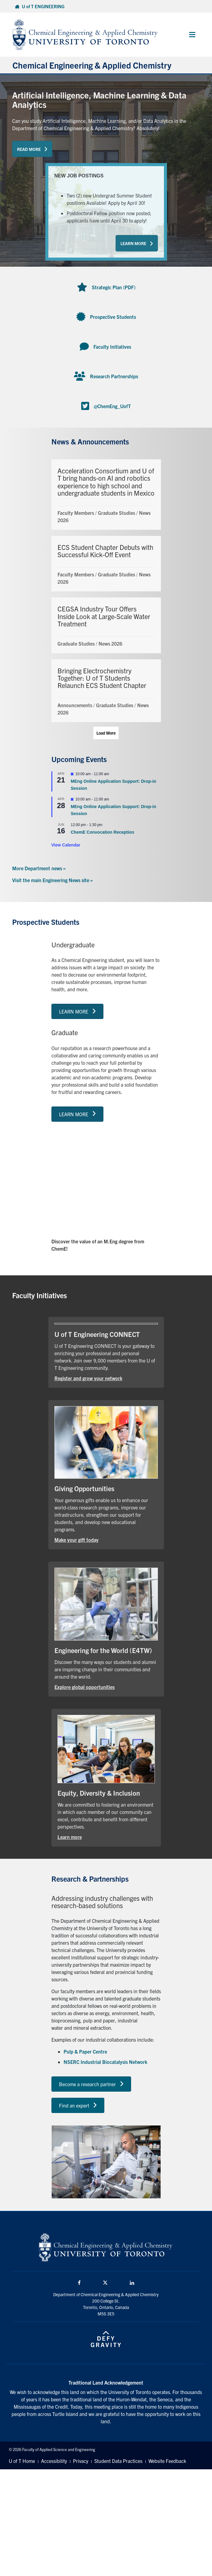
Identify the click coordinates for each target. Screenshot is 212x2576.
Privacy (80, 2461)
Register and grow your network (88, 1378)
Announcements (74, 705)
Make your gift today (76, 1540)
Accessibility (54, 2461)
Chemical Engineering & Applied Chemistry (91, 64)
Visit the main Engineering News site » (52, 880)
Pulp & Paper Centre (85, 2051)
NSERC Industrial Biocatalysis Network (105, 2062)
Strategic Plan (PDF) (113, 287)
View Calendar (65, 845)
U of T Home (22, 2461)
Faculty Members (75, 513)
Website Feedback (167, 2461)
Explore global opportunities (84, 1687)
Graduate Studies (116, 513)
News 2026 (110, 643)
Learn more (69, 1837)
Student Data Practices (118, 2461)
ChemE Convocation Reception (102, 832)
